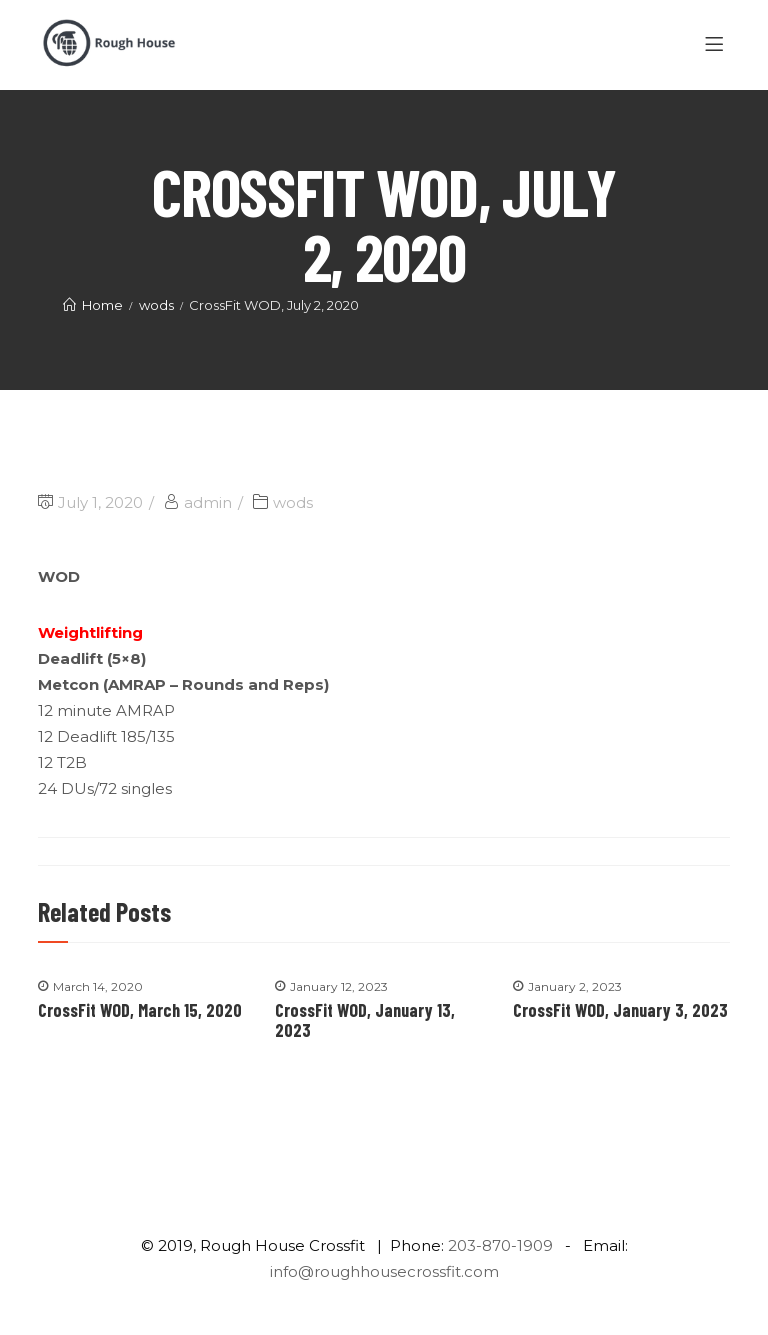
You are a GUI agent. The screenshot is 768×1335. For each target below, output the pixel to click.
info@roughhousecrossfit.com (384, 1271)
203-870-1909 (500, 1245)
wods (293, 502)
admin (208, 502)
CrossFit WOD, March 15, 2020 (140, 1010)
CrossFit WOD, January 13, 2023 (365, 1020)
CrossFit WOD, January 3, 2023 (620, 1010)
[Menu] (717, 45)
